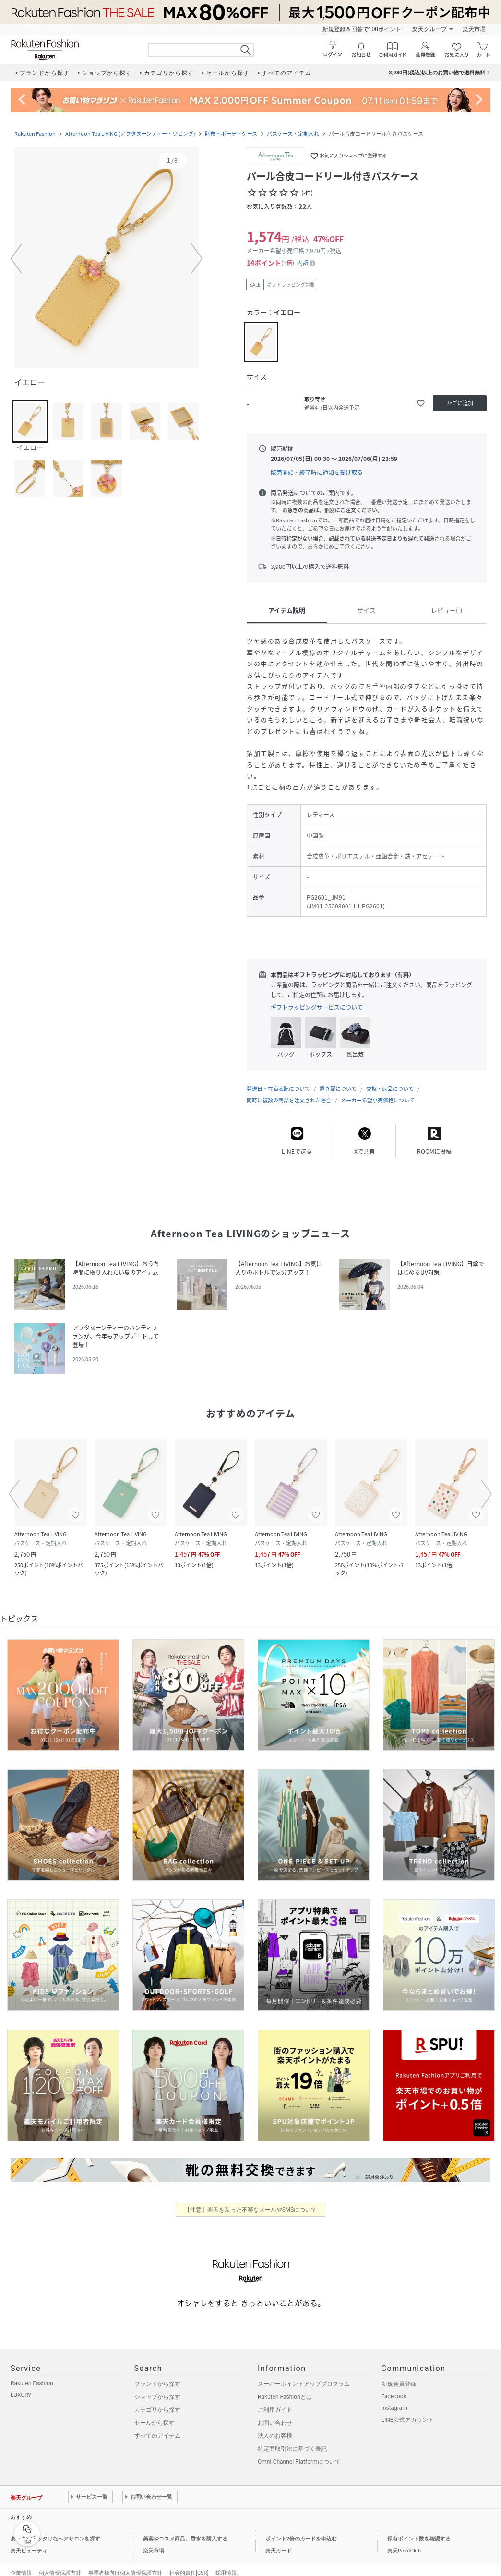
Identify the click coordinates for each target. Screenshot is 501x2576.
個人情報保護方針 (60, 2563)
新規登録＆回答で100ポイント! (362, 29)
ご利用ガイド (275, 2400)
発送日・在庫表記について (278, 1079)
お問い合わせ (275, 2413)
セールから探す (154, 2413)
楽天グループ (429, 29)
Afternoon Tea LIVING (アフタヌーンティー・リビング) (130, 134)
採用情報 (226, 2563)
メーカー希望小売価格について (378, 1091)
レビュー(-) (446, 610)
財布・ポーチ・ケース (231, 134)
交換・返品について (390, 1079)
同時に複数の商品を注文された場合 (289, 1091)
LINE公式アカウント (408, 2410)
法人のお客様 (275, 2426)
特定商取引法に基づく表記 (292, 2439)
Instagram (394, 2398)
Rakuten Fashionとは (285, 2387)
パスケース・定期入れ (293, 134)
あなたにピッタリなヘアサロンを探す (55, 2529)
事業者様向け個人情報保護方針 (125, 2563)
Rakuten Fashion (35, 134)
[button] (106, 259)
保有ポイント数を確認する (419, 2529)
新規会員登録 (399, 2374)
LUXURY (21, 2385)
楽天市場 (474, 29)
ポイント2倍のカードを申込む (301, 2529)
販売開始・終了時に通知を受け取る (317, 472)
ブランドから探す (157, 2374)
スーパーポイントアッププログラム (304, 2374)
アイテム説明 (286, 610)
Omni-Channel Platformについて (299, 2452)
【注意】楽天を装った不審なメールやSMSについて (250, 2200)
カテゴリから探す (157, 2400)
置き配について (338, 1079)
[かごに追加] (460, 403)
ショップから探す (157, 2387)
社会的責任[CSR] (188, 2563)
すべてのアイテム (157, 2426)
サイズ (366, 610)
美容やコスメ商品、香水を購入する (185, 2529)
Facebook (394, 2386)
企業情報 (21, 2563)
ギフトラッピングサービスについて (317, 1007)
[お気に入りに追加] (421, 403)
